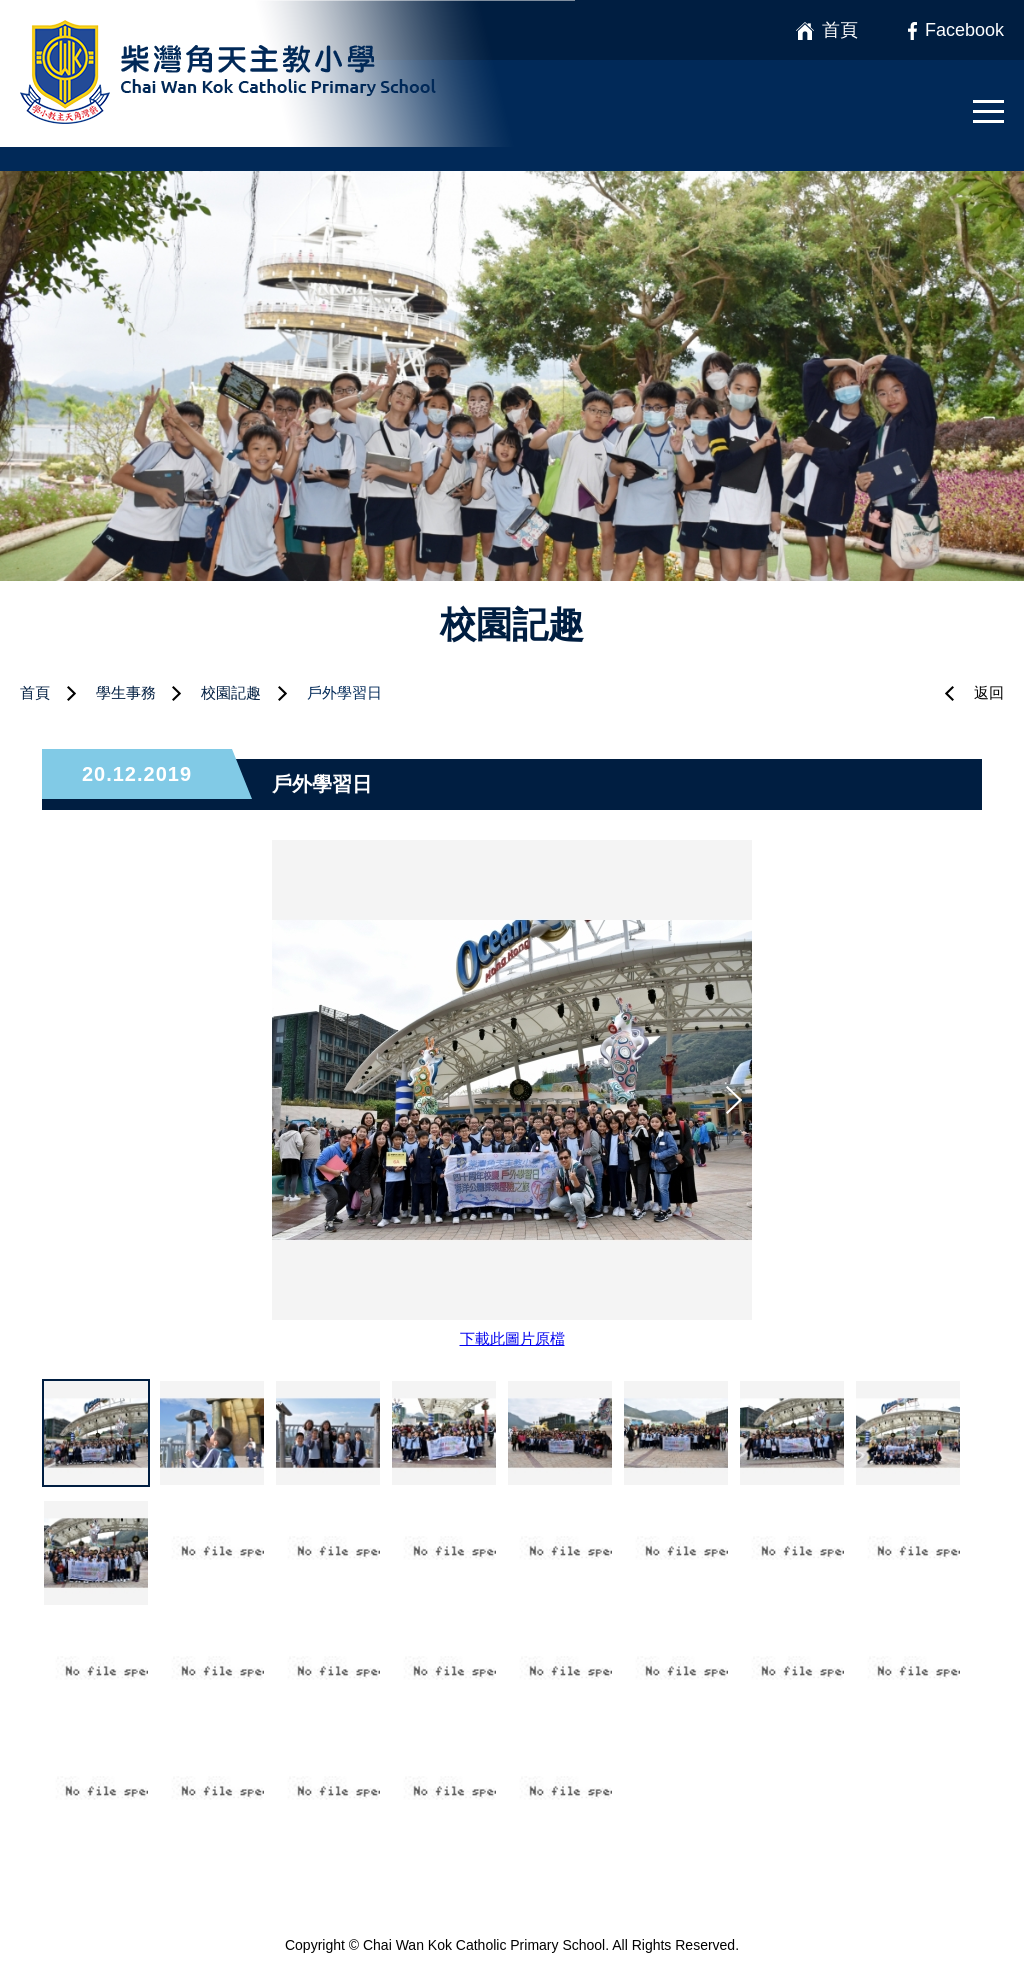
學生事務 (126, 692)
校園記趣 (231, 692)
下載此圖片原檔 (512, 1338)
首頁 (35, 692)
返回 (989, 692)
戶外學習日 (344, 692)
